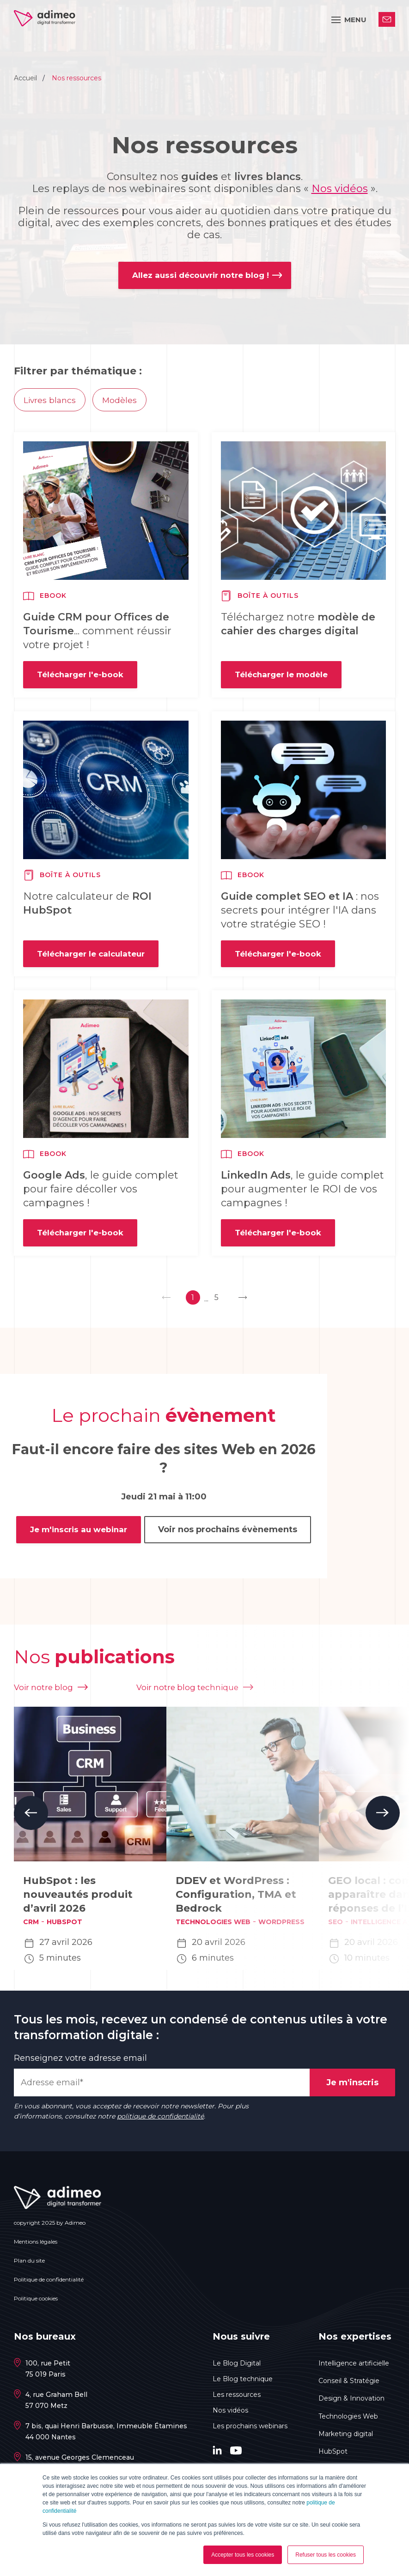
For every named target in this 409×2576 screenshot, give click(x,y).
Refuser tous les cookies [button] (325, 2555)
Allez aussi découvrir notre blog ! (200, 276)
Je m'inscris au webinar (76, 1539)
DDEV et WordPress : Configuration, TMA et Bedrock (236, 1899)
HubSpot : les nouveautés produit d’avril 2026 (78, 1899)
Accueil (26, 78)
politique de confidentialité (160, 2121)
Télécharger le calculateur (94, 960)
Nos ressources (76, 78)
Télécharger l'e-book (82, 679)
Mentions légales (35, 2246)
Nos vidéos (339, 188)
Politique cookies (36, 2302)
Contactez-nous (386, 19)
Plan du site (29, 2265)
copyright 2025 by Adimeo (49, 2227)
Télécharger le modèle (285, 679)
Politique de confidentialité (49, 2284)
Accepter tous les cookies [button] (242, 2555)
